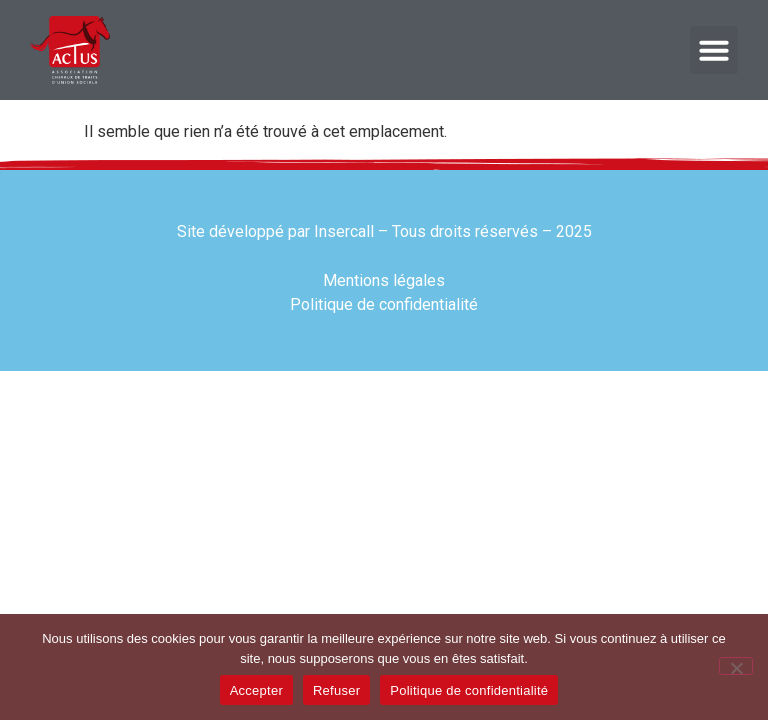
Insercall (344, 231)
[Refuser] (736, 666)
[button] (714, 50)
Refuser (336, 690)
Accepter (256, 690)
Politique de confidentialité (469, 690)
